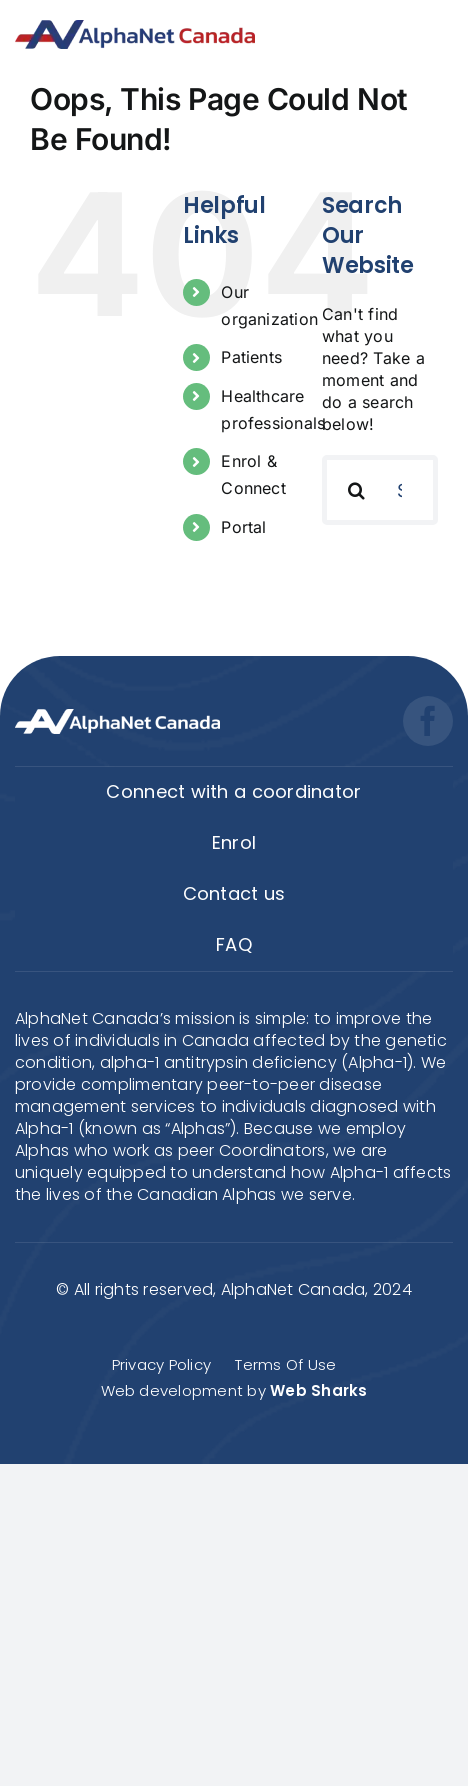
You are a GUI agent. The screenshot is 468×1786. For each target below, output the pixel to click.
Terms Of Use (285, 1364)
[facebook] (428, 721)
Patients (251, 357)
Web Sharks (318, 1390)
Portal (243, 527)
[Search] (357, 490)
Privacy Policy (161, 1364)
